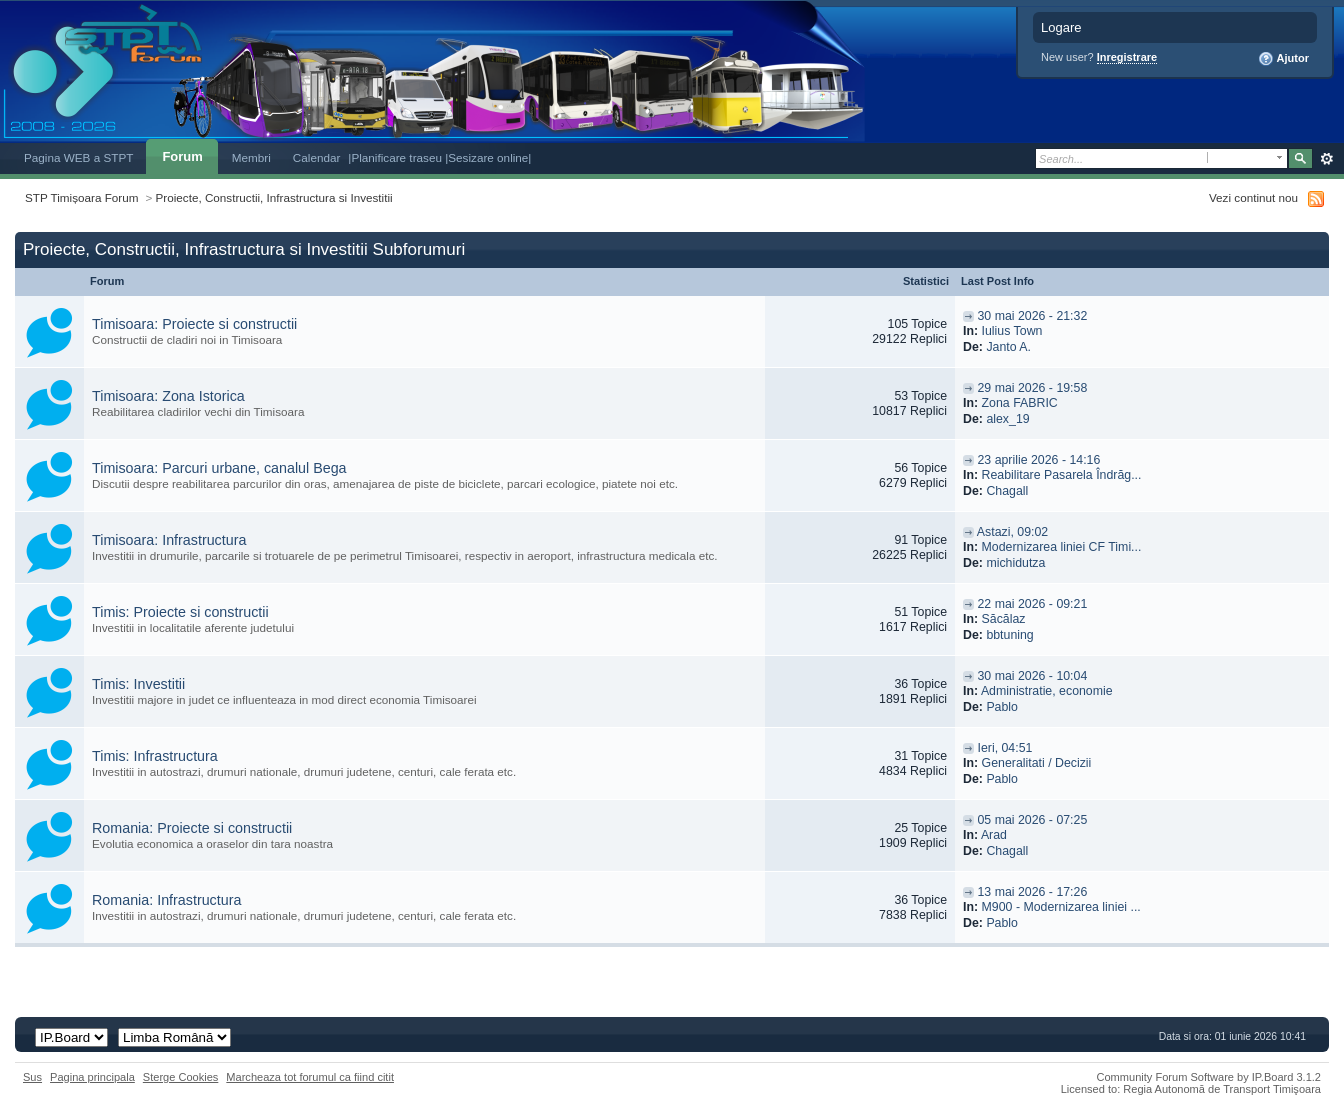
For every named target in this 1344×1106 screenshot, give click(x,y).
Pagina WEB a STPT (78, 157)
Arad (994, 835)
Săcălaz (1004, 619)
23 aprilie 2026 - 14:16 (1038, 460)
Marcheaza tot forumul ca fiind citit (310, 1077)
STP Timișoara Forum (81, 197)
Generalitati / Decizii (1037, 763)
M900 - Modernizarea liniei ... (1061, 907)
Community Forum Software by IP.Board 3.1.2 (1208, 1077)
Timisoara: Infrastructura (169, 540)
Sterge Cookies (181, 1077)
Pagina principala (92, 1077)
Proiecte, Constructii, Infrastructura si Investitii (274, 197)
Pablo (1002, 707)
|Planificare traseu (396, 157)
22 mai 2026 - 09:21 (1032, 604)
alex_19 (1007, 419)
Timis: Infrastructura (155, 756)
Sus (32, 1077)
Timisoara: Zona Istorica (168, 396)
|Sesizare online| (488, 157)
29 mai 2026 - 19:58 (1032, 388)
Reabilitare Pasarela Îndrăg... (1062, 475)
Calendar (317, 157)
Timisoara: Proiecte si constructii (194, 324)
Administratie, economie (1047, 691)
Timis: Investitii (138, 684)
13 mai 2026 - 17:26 (1032, 892)
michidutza (1015, 563)
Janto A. (1008, 347)
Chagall (1007, 491)
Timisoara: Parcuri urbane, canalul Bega (219, 468)
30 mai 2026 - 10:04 (1032, 676)
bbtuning (1009, 635)
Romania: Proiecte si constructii (192, 828)
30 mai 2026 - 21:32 (1032, 316)
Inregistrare (1127, 57)
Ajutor (1283, 59)
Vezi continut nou (1253, 197)
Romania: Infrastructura (166, 900)
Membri (251, 157)
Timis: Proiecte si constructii (180, 612)
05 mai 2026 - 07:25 (1032, 820)
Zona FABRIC (1020, 403)
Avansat (1326, 159)
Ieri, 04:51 (1004, 748)
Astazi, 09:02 (1012, 532)
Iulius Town (1012, 331)
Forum (182, 156)
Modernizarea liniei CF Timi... (1062, 547)
